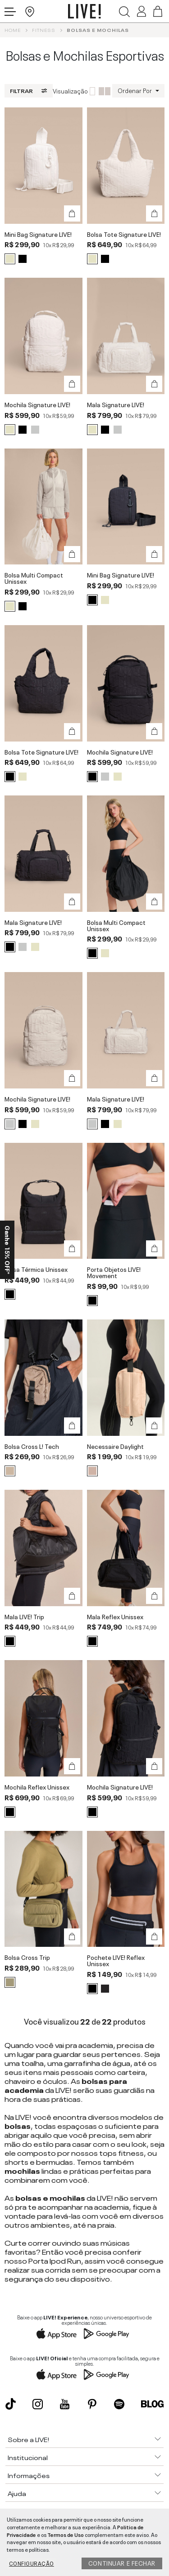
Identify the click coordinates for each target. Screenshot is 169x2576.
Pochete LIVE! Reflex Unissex (116, 1961)
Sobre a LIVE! (28, 2438)
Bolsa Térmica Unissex (36, 1269)
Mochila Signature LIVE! (37, 405)
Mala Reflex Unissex (115, 1617)
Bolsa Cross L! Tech (32, 1446)
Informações (29, 2474)
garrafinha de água (97, 2062)
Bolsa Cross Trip (27, 1957)
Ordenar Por (135, 89)
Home (13, 30)
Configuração (31, 2563)
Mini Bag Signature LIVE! (38, 234)
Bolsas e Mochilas (98, 30)
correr (39, 2242)
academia (111, 2206)
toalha (32, 2062)
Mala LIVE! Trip (24, 1617)
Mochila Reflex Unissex (37, 1787)
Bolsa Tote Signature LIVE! (124, 234)
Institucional (28, 2456)
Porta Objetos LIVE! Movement (114, 1272)
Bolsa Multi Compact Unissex (34, 578)
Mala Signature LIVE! (115, 405)
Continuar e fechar (121, 2562)
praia (105, 2224)
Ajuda (17, 2492)
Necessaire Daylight (115, 1446)
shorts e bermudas (39, 2161)
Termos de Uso (65, 2534)
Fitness (43, 30)
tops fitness (121, 2152)
